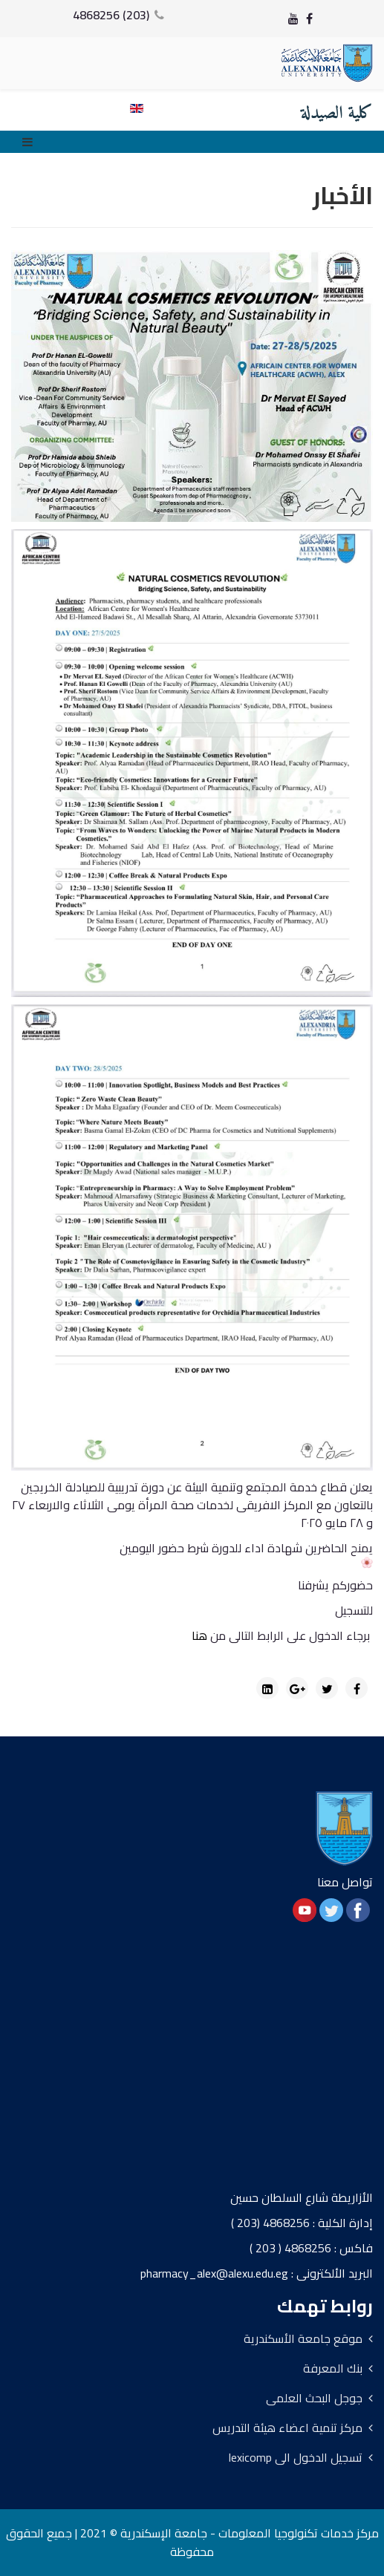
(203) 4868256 (111, 15)
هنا (199, 1635)
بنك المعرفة (332, 2368)
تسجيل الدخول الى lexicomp (295, 2457)
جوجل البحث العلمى (314, 2398)
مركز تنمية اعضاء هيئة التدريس (287, 2427)
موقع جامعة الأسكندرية (303, 2338)
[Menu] (31, 142)
